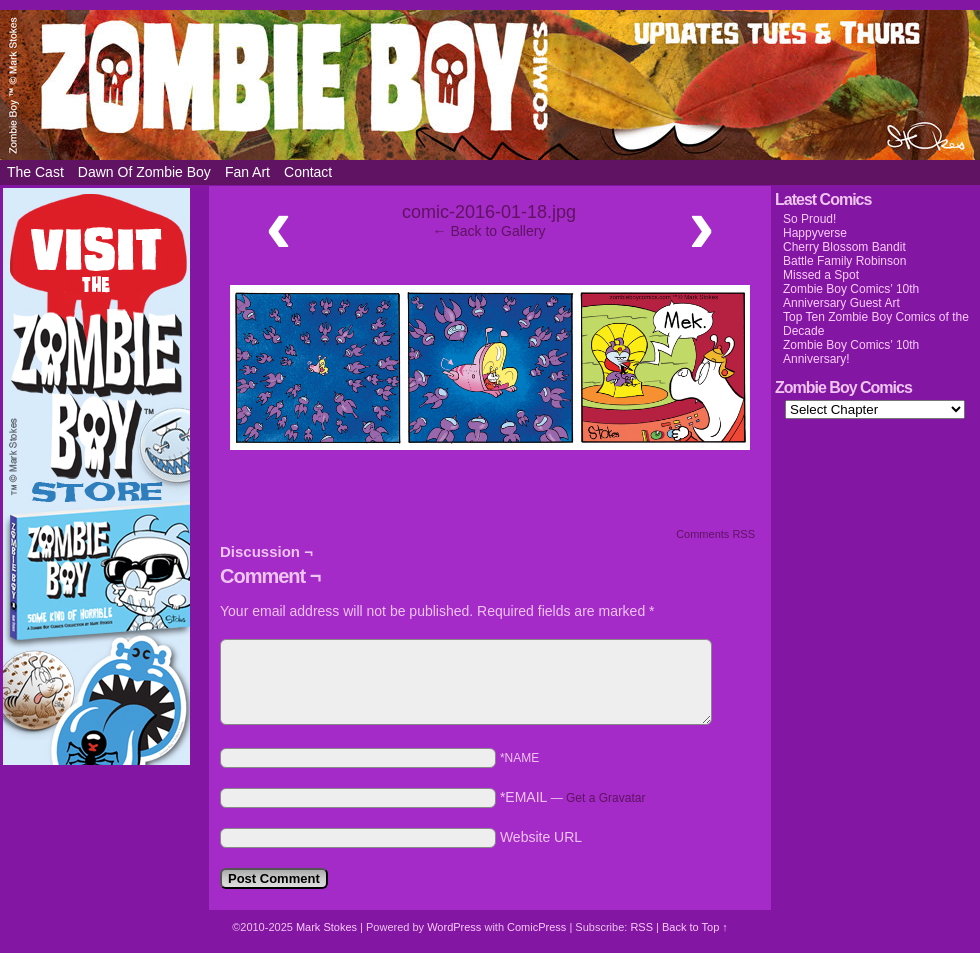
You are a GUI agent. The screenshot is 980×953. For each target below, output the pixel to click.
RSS (641, 927)
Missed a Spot (821, 275)
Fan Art (247, 172)
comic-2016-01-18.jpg (489, 212)
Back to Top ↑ (695, 927)
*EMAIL (573, 797)
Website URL (541, 837)
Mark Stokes (328, 927)
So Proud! (809, 219)
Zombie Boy (490, 85)
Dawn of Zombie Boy (144, 172)
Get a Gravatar (605, 798)
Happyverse (815, 233)
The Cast (35, 172)
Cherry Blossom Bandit (844, 247)
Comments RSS (715, 534)
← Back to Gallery (489, 231)
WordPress (454, 927)
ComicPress (536, 927)
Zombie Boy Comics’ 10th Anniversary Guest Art (851, 296)
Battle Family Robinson (844, 261)
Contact (308, 172)
